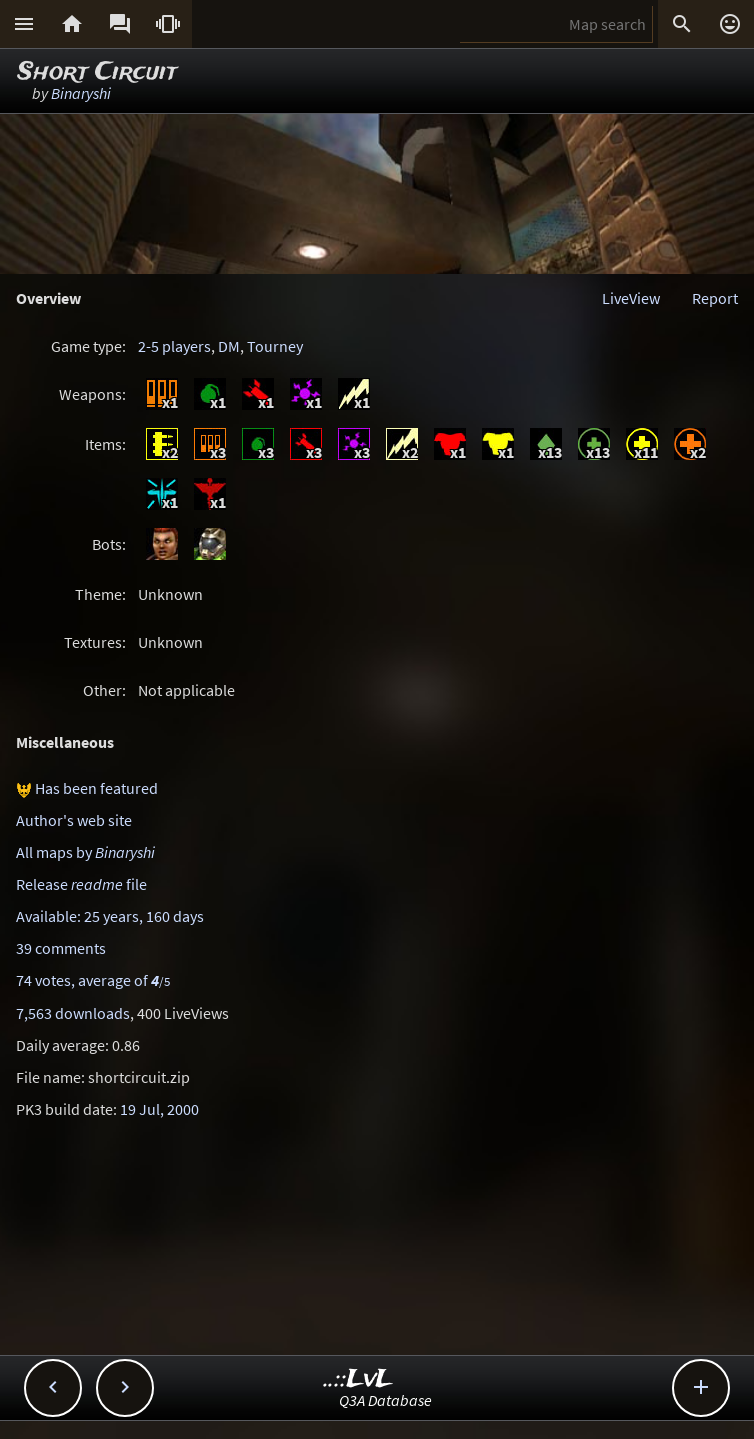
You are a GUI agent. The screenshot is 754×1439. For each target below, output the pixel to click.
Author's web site (74, 820)
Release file (81, 884)
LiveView (631, 298)
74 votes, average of (93, 980)
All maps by (85, 852)
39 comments (61, 948)
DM (229, 346)
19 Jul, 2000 (159, 1109)
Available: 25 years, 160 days (110, 916)
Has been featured (96, 788)
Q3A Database (385, 1400)
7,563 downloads (73, 1013)
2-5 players (174, 346)
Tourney (275, 346)
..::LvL (358, 1379)
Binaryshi (81, 93)
